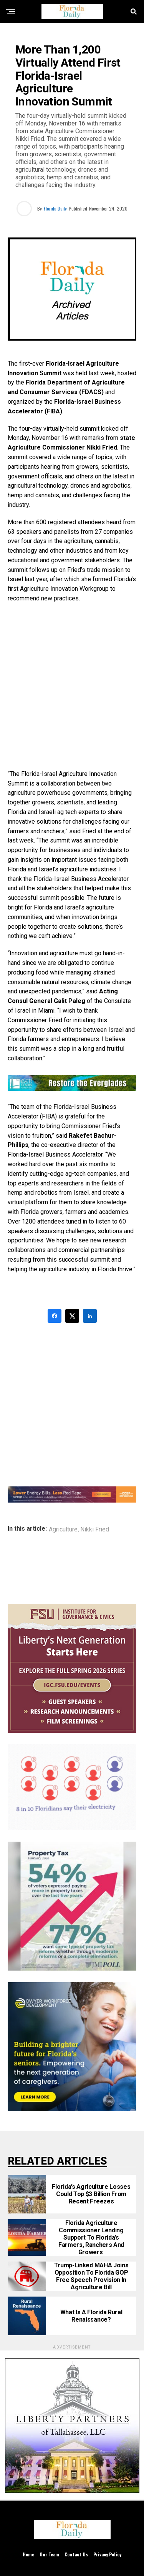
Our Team (49, 2554)
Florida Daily (55, 208)
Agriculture (63, 1529)
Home (28, 2554)
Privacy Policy (107, 2554)
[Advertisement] (72, 686)
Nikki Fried (94, 1529)
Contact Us (76, 2554)
